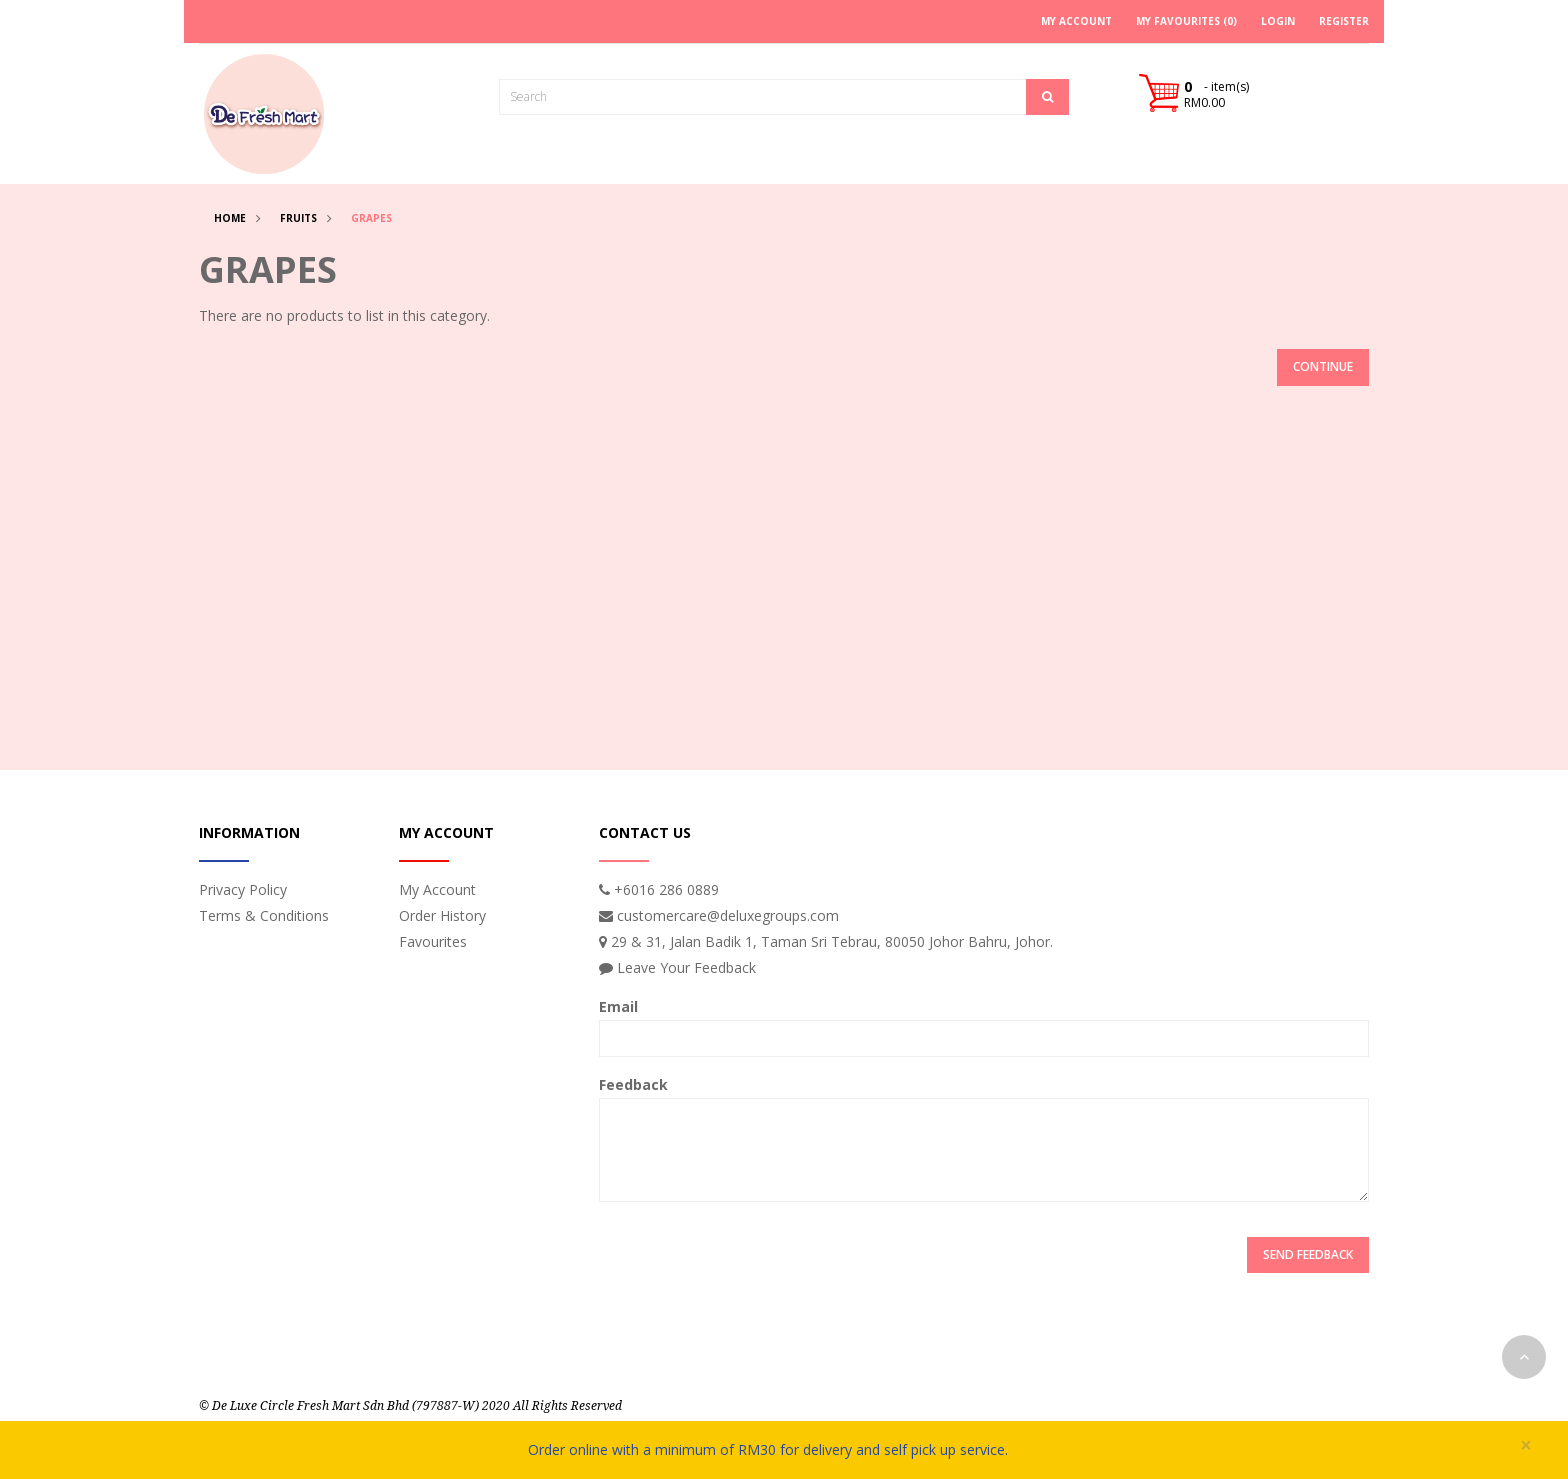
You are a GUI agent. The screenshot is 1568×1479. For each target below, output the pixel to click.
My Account (437, 889)
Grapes (371, 218)
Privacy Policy (243, 889)
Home (230, 218)
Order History (442, 915)
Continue (1323, 366)
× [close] (1526, 1445)
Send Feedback (1308, 1254)
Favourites (433, 941)
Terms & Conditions (264, 915)
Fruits (298, 218)
